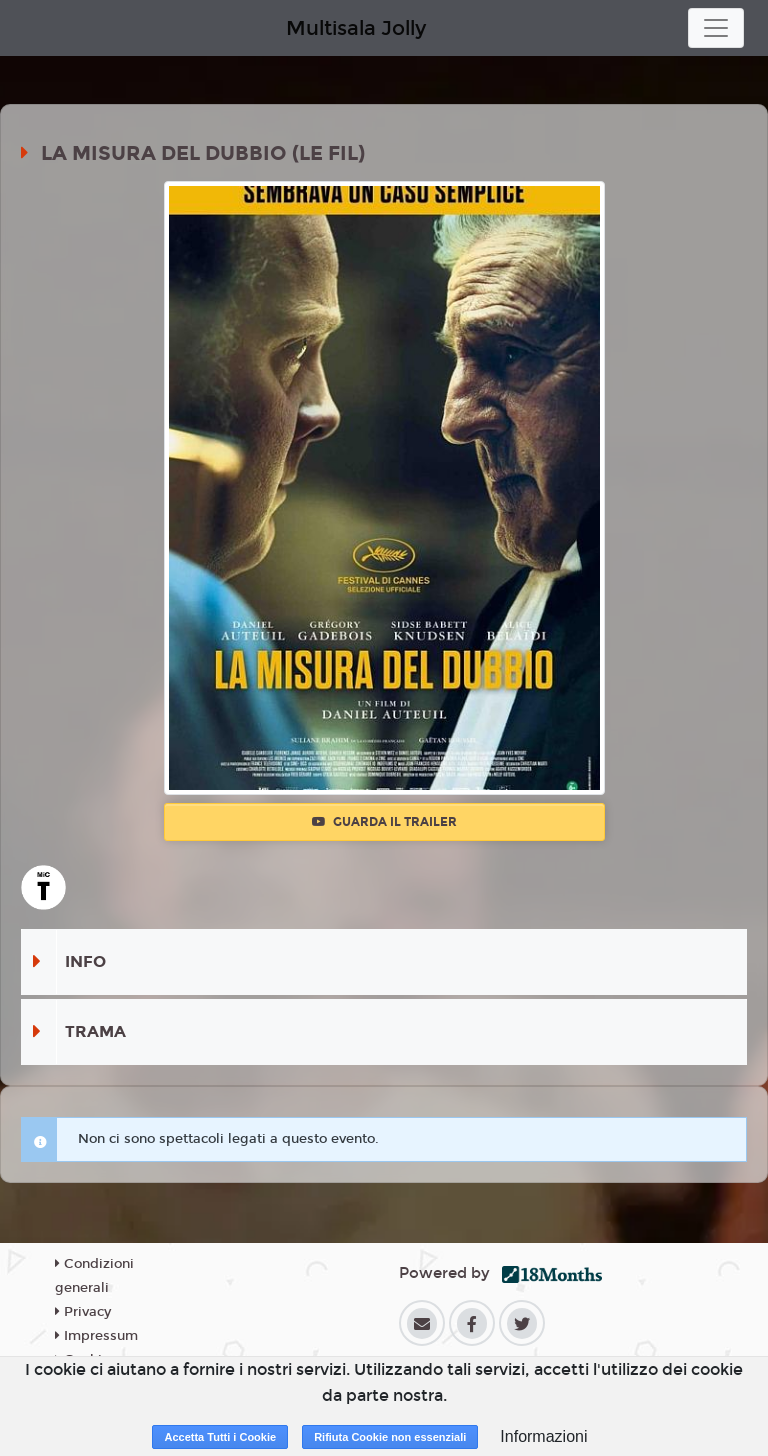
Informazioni (543, 1436)
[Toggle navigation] (716, 28)
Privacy (83, 1312)
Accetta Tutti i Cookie (220, 1437)
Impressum (96, 1336)
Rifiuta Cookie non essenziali (390, 1437)
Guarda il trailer (384, 822)
